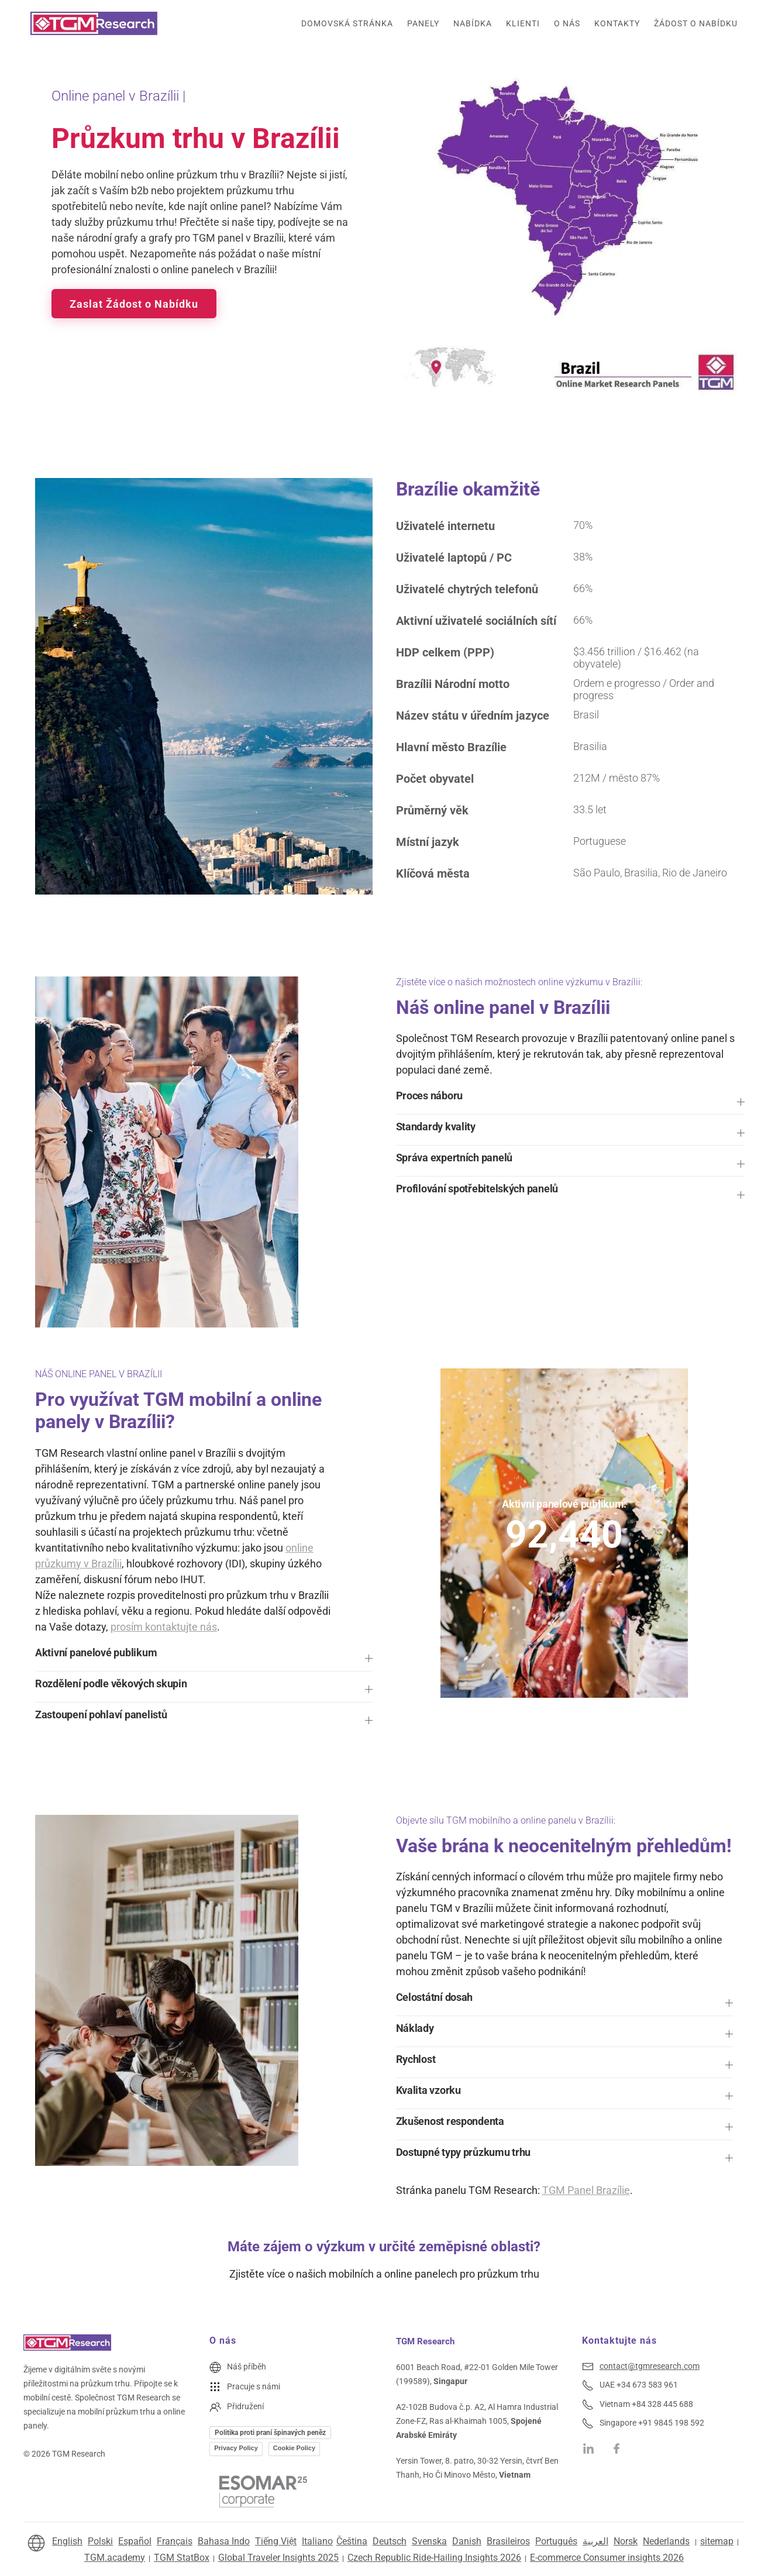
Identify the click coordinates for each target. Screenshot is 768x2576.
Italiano (317, 2541)
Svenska (429, 2541)
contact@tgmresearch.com (650, 2366)
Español (134, 2541)
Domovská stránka (347, 23)
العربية (595, 2541)
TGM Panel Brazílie (586, 2190)
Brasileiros (508, 2541)
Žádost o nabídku (696, 23)
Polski (100, 2541)
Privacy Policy (236, 2447)
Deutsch (390, 2541)
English (67, 2541)
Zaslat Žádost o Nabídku (134, 304)
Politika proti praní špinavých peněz (270, 2433)
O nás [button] (567, 23)
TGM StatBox (181, 2557)
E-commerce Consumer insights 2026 (607, 2557)
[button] (570, 1101)
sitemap (716, 2541)
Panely (423, 23)
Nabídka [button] (472, 23)
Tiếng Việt (276, 2541)
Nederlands (666, 2541)
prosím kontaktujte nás (164, 1627)
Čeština (351, 2541)
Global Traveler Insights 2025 (278, 2557)
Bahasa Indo (224, 2541)
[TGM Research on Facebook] (618, 2448)
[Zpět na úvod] (93, 23)
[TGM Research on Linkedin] (588, 2448)
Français (174, 2541)
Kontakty (617, 23)
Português (556, 2541)
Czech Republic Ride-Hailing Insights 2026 (434, 2557)
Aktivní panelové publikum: (564, 1503)
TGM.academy (114, 2557)
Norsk (626, 2541)
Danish (466, 2541)
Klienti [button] (523, 23)
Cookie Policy (294, 2447)
